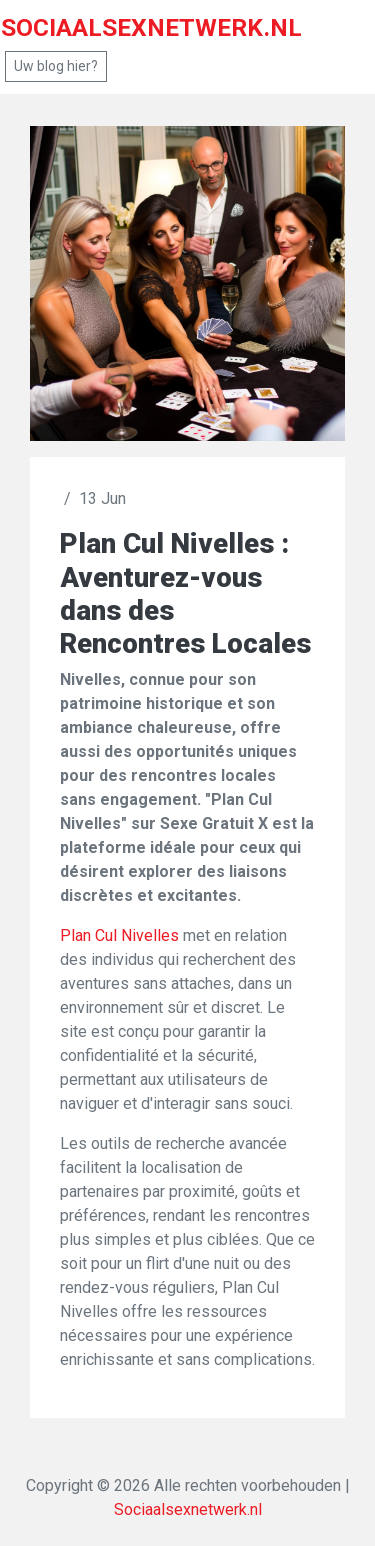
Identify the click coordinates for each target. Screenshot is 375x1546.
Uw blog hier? (56, 66)
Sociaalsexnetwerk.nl (188, 1509)
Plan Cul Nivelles (119, 935)
